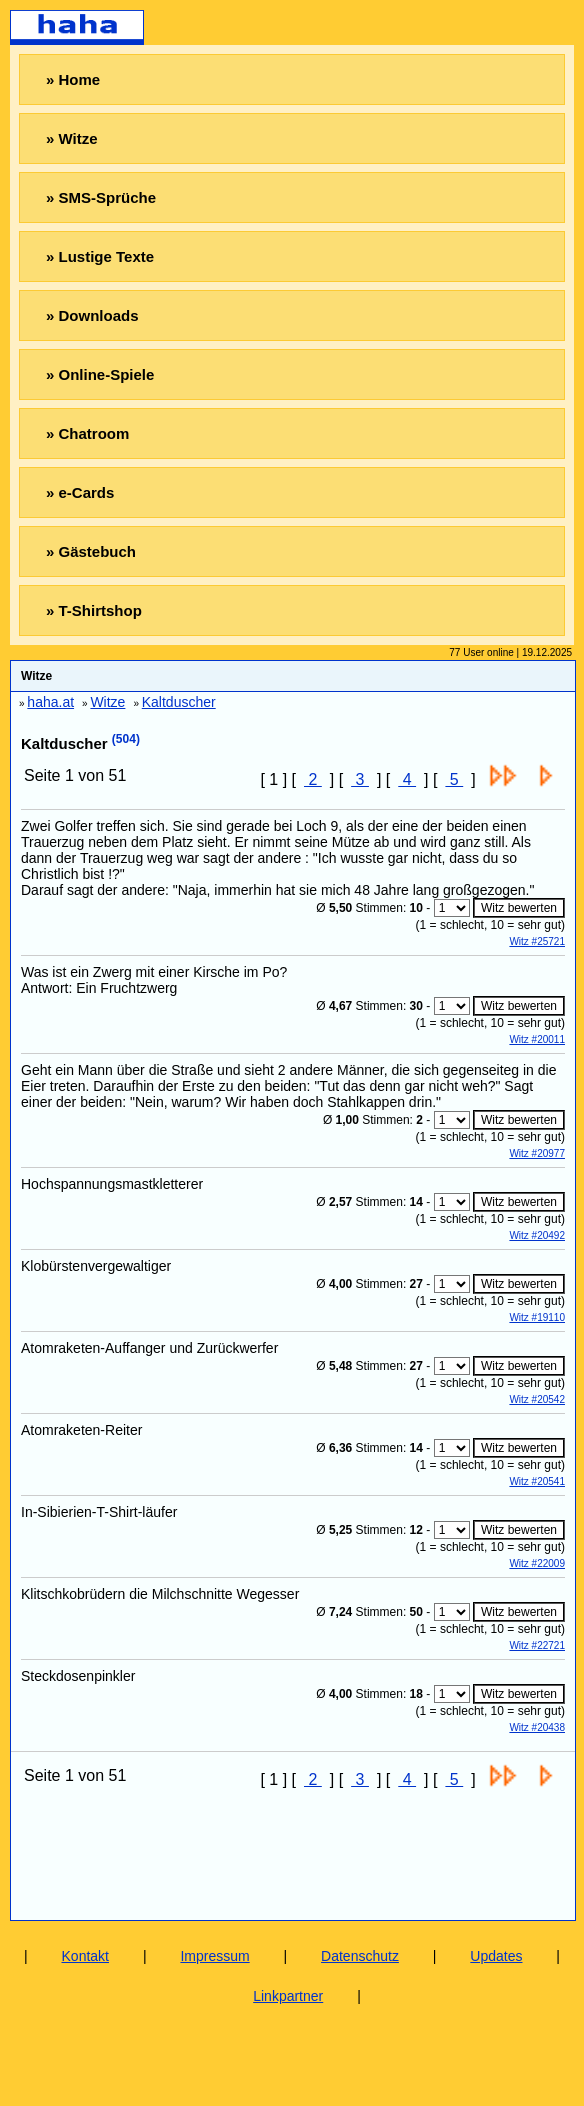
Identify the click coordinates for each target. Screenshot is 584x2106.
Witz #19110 (537, 1317)
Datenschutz (360, 1956)
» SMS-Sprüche (101, 197)
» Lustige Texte (100, 256)
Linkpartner (288, 1996)
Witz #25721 (537, 941)
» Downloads (92, 315)
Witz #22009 (537, 1563)
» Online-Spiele (100, 374)
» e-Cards (80, 492)
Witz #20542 (537, 1399)
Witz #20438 (537, 1727)
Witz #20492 (537, 1235)
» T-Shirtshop (94, 610)
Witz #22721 (537, 1645)
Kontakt (85, 1956)
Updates (496, 1956)
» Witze (72, 138)
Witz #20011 (537, 1039)
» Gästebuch (91, 551)
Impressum (214, 1956)
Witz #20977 (537, 1153)
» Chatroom (87, 433)
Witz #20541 (537, 1481)
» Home (73, 79)
